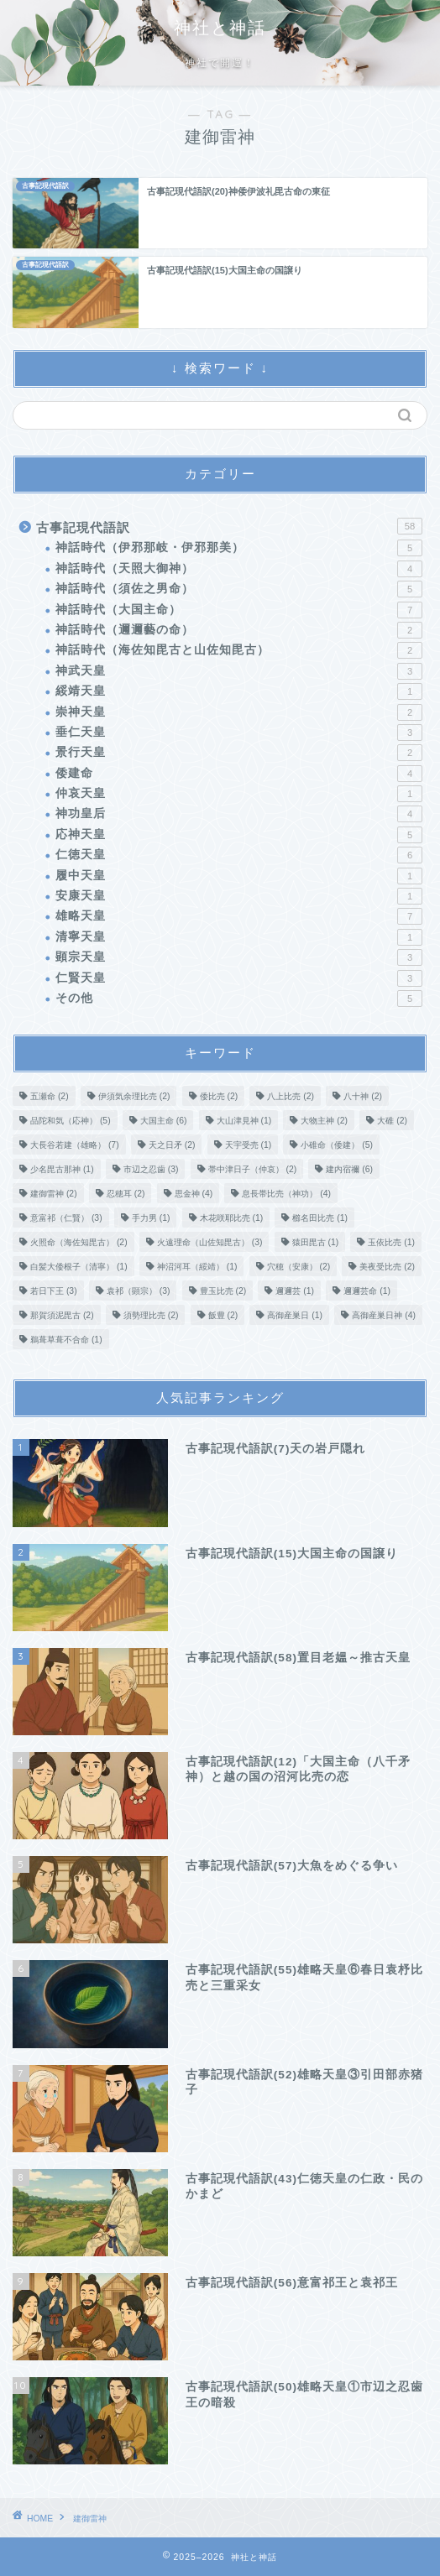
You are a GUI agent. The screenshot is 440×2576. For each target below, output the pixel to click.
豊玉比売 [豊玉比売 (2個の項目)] (223, 1291)
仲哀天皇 (238, 793)
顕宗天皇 (238, 957)
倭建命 (238, 773)
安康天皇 (238, 896)
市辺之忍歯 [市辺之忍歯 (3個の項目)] (151, 1169)
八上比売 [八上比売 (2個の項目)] (290, 1096)
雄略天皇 (238, 916)
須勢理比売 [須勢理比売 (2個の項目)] (151, 1315)
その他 (238, 998)
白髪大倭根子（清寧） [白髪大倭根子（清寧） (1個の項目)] (79, 1266)
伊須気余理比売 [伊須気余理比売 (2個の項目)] (134, 1096)
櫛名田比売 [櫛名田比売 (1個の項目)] (320, 1218)
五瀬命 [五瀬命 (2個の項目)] (49, 1096)
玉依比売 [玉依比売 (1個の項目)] (391, 1242)
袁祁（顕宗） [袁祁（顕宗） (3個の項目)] (138, 1291)
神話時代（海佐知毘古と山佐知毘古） (238, 650)
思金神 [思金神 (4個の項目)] (194, 1193)
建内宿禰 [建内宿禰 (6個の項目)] (349, 1169)
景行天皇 (238, 752)
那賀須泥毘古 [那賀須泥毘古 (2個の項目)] (62, 1315)
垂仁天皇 (238, 732)
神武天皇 (238, 671)
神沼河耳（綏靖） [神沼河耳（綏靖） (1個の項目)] (197, 1266)
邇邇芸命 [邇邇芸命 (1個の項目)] (366, 1291)
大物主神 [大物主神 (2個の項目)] (324, 1120)
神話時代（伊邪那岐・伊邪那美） (238, 548)
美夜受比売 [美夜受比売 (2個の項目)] (387, 1266)
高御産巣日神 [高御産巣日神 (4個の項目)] (384, 1315)
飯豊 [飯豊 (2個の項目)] (223, 1315)
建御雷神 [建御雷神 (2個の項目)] (53, 1193)
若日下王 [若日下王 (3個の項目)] (53, 1291)
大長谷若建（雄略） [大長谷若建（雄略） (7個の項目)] (74, 1145)
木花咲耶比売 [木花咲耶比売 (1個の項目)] (232, 1218)
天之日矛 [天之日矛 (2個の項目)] (172, 1145)
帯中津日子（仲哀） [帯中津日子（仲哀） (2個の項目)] (252, 1169)
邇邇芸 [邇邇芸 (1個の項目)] (294, 1291)
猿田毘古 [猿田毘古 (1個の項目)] (315, 1242)
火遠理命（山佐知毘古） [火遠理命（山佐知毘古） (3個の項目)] (210, 1242)
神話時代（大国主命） (238, 610)
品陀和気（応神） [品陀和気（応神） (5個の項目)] (70, 1120)
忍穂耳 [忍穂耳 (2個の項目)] (126, 1193)
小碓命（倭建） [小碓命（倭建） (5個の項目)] (337, 1145)
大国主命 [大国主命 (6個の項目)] (163, 1120)
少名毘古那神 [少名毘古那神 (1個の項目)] (62, 1169)
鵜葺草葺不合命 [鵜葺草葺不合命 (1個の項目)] (66, 1339)
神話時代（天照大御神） (238, 569)
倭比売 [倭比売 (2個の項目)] (219, 1096)
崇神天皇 (238, 712)
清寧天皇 (238, 937)
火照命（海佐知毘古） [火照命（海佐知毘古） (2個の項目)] (79, 1242)
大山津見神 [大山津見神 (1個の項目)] (244, 1120)
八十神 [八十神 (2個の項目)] (362, 1096)
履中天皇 (238, 876)
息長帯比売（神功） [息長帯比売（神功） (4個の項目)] (286, 1193)
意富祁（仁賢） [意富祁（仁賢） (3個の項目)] (66, 1218)
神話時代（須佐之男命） (238, 589)
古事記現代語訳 (229, 526)
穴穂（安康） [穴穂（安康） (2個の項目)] (299, 1266)
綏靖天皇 (238, 691)
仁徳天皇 (238, 855)
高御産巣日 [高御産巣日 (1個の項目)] (294, 1315)
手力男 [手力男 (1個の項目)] (151, 1218)
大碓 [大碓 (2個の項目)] (392, 1120)
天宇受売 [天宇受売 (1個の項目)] (248, 1145)
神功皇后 (238, 814)
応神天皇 (238, 835)
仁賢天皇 (238, 978)
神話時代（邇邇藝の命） (238, 630)
